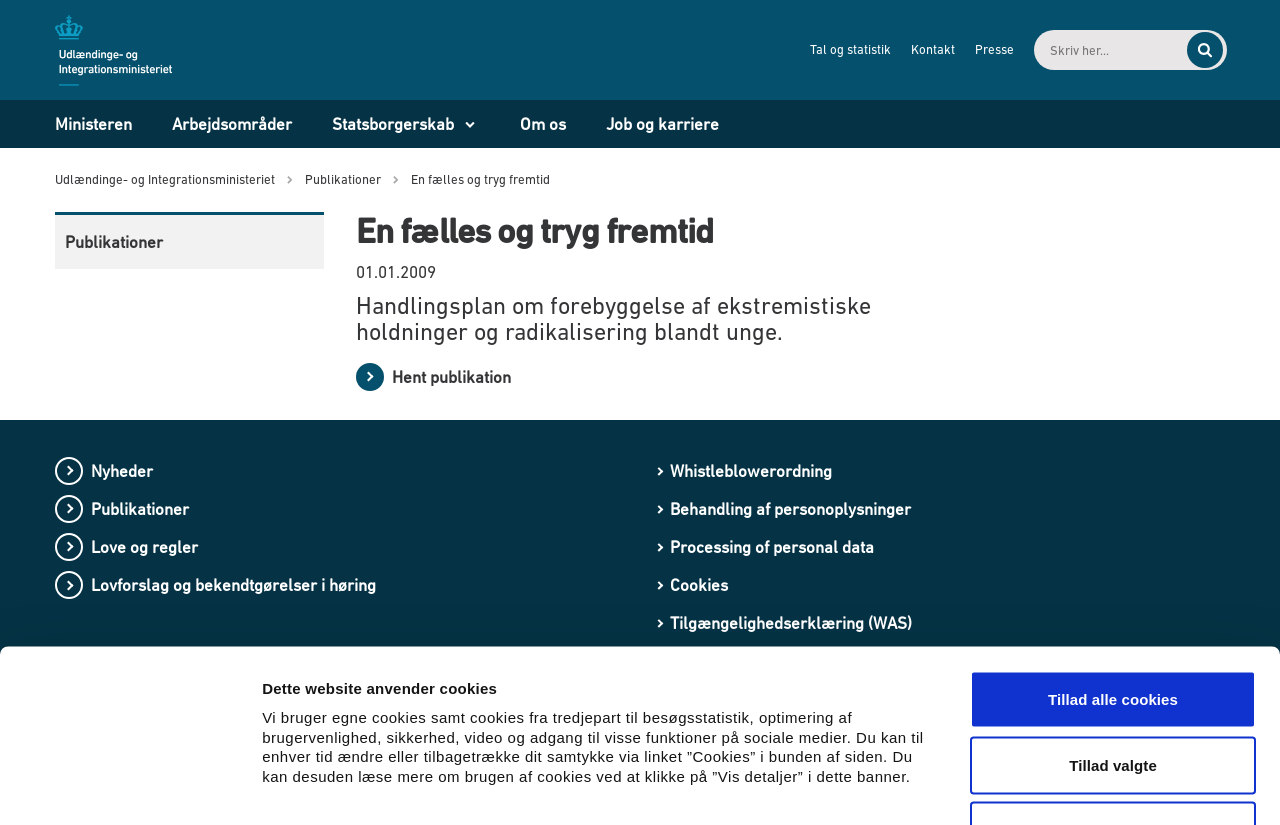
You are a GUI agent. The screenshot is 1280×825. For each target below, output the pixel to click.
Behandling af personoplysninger (790, 509)
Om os (543, 124)
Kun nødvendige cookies (1113, 693)
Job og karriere (662, 124)
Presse (977, 49)
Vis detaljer (1039, 785)
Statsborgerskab (393, 124)
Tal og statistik (833, 49)
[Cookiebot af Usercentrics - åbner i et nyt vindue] (129, 786)
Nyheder (122, 471)
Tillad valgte (1113, 628)
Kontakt (916, 49)
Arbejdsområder (232, 124)
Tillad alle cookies (1113, 562)
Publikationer (114, 242)
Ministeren (93, 124)
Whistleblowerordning (751, 471)
